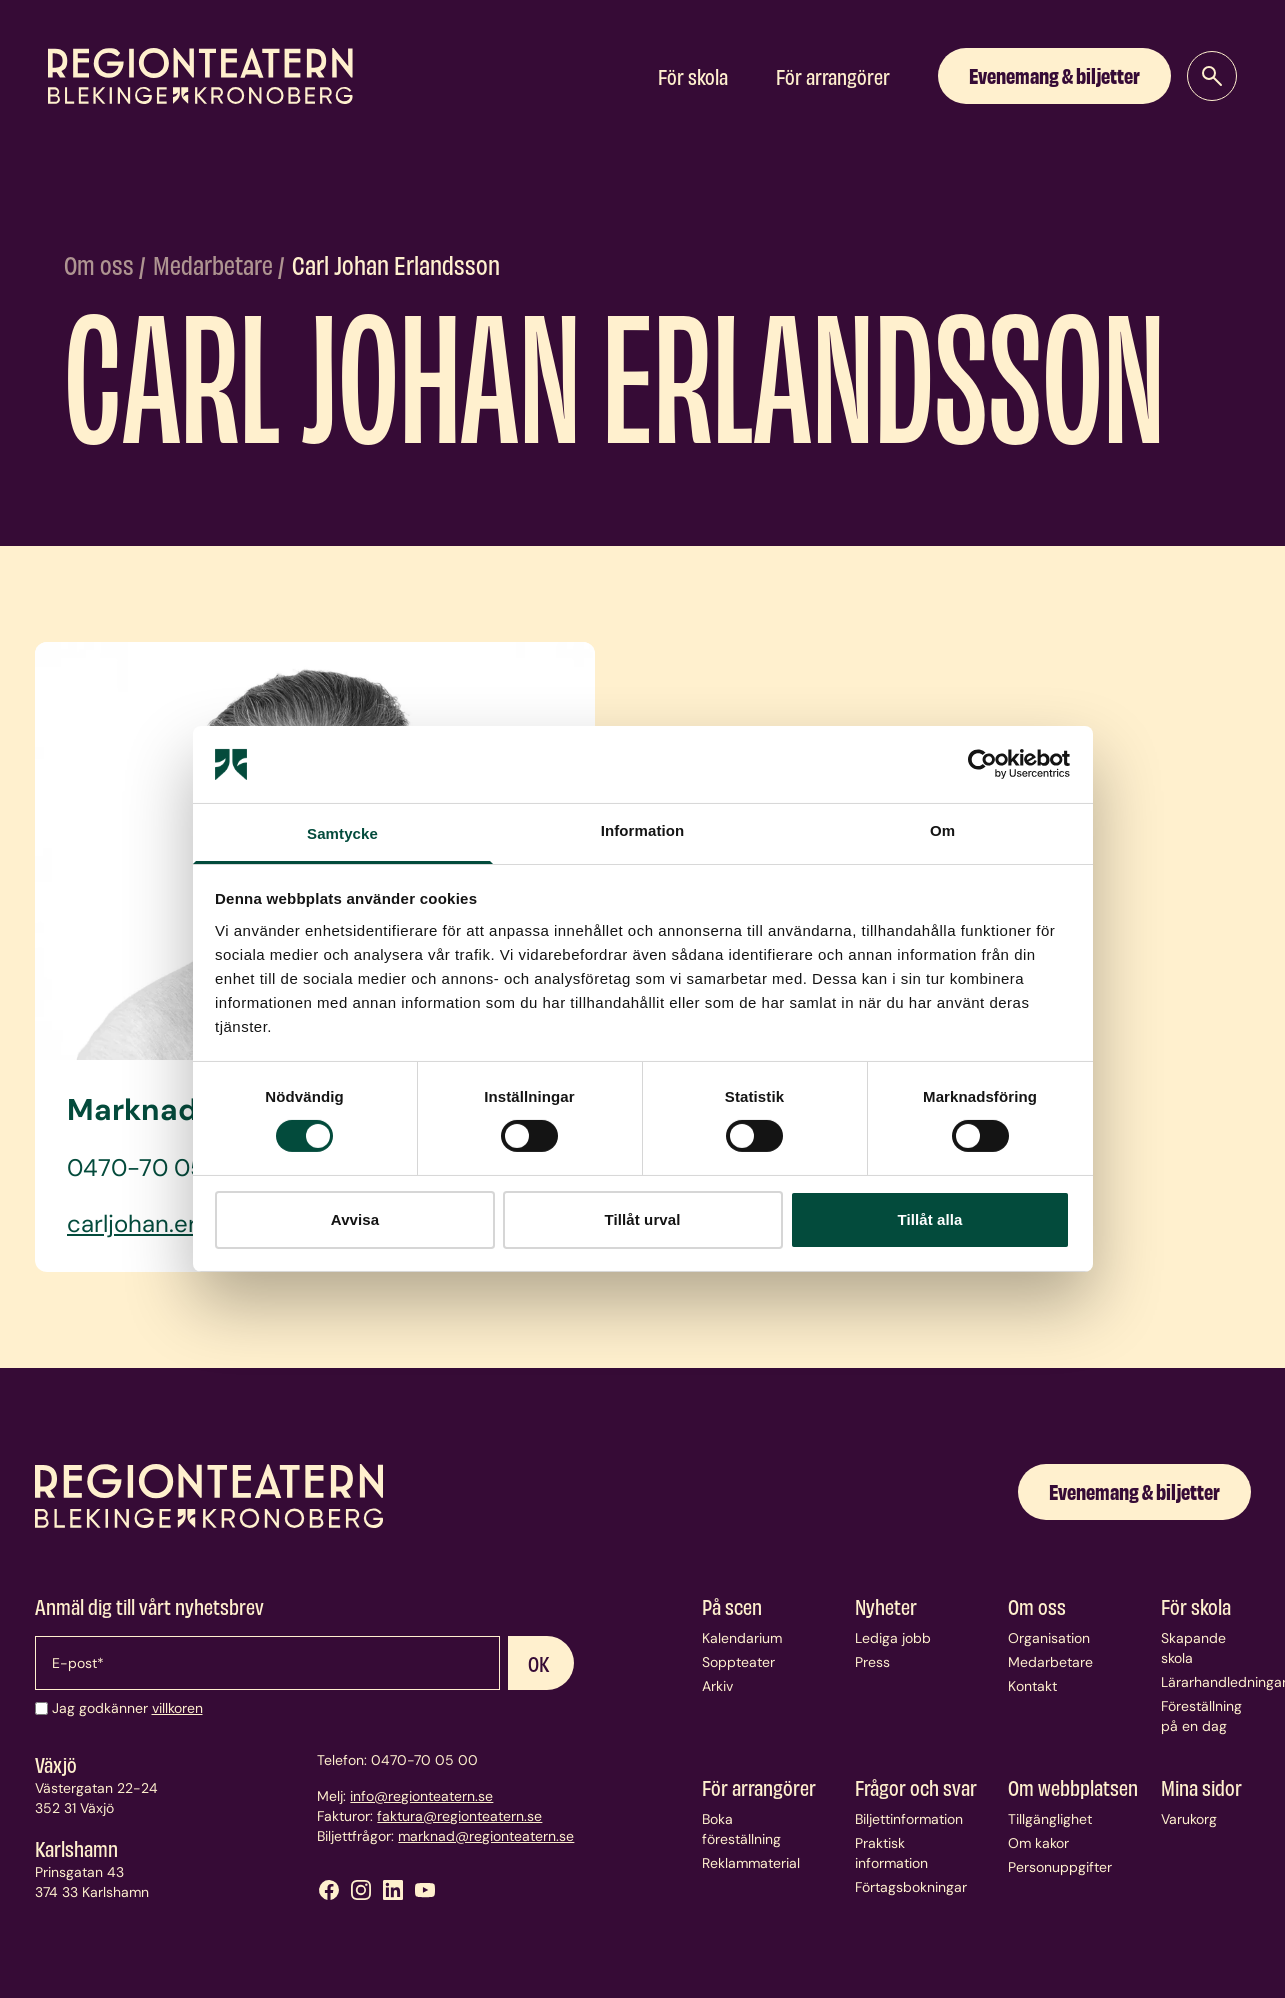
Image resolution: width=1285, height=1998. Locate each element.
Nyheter (886, 1606)
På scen (732, 1606)
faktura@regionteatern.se (459, 1816)
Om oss (101, 264)
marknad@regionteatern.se (486, 1836)
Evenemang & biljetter (1054, 74)
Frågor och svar (916, 1787)
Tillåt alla (929, 1219)
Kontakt (1032, 1686)
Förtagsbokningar (911, 1887)
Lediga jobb (893, 1638)
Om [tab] (942, 830)
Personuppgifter (1060, 1867)
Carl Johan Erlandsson (396, 264)
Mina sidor (1201, 1787)
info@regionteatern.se (421, 1796)
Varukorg (1189, 1819)
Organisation (1049, 1638)
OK (539, 1663)
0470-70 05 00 (424, 1760)
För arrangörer (833, 76)
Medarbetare (215, 264)
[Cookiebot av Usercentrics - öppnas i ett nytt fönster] (982, 764)
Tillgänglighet (1050, 1819)
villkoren (177, 1708)
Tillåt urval (643, 1219)
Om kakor (1038, 1843)
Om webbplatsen (1073, 1787)
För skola (693, 76)
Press (872, 1662)
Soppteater (738, 1662)
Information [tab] (643, 830)
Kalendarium (742, 1638)
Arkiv (717, 1686)
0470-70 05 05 (154, 1167)
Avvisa (355, 1219)
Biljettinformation (909, 1819)
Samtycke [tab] (342, 833)
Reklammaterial (751, 1863)
